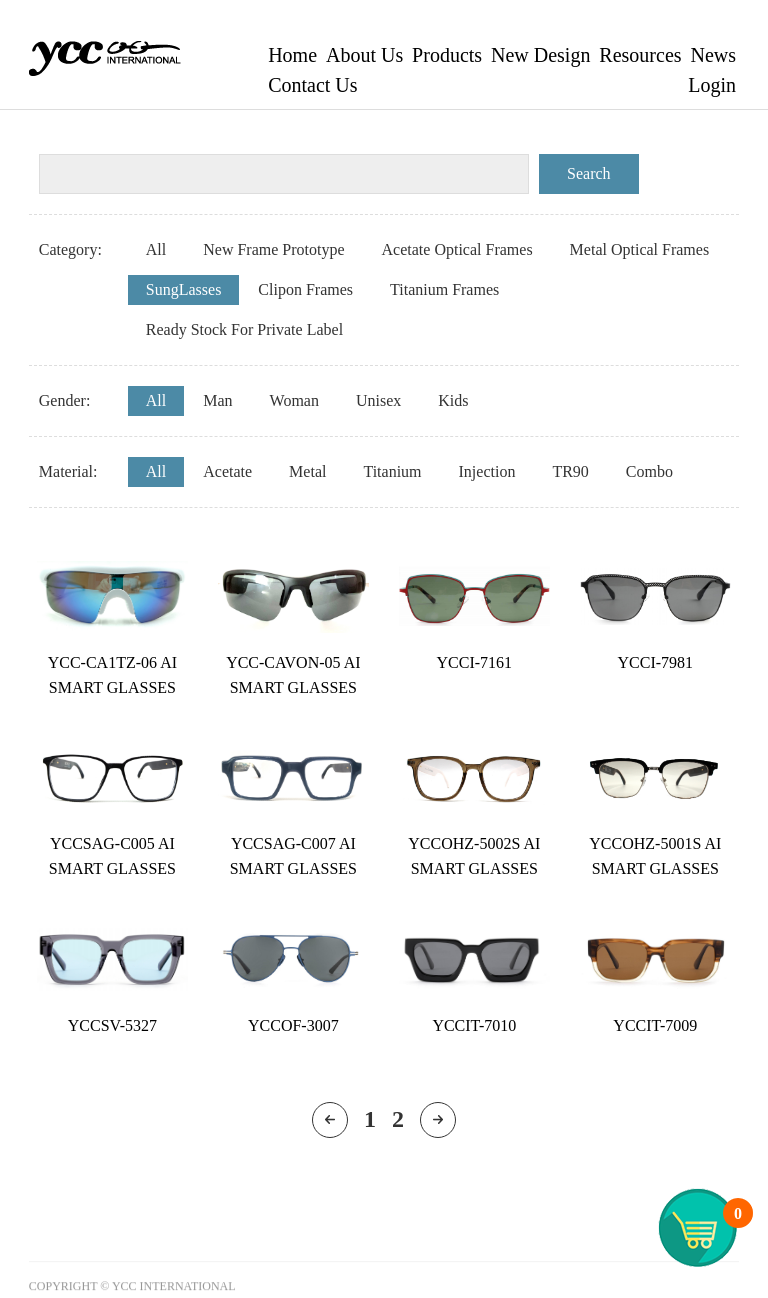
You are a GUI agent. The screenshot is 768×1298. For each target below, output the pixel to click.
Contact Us (312, 85)
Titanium (392, 471)
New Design (540, 55)
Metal (307, 471)
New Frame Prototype (273, 249)
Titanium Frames (444, 289)
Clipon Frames (305, 289)
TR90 (570, 471)
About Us (364, 55)
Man (217, 400)
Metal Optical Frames (640, 249)
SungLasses (184, 289)
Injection (487, 471)
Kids (453, 400)
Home (292, 55)
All (156, 249)
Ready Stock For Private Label (244, 329)
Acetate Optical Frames (457, 249)
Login (712, 85)
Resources (640, 55)
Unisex (378, 400)
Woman (294, 400)
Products (447, 55)
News (713, 55)
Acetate (227, 471)
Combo (649, 471)
